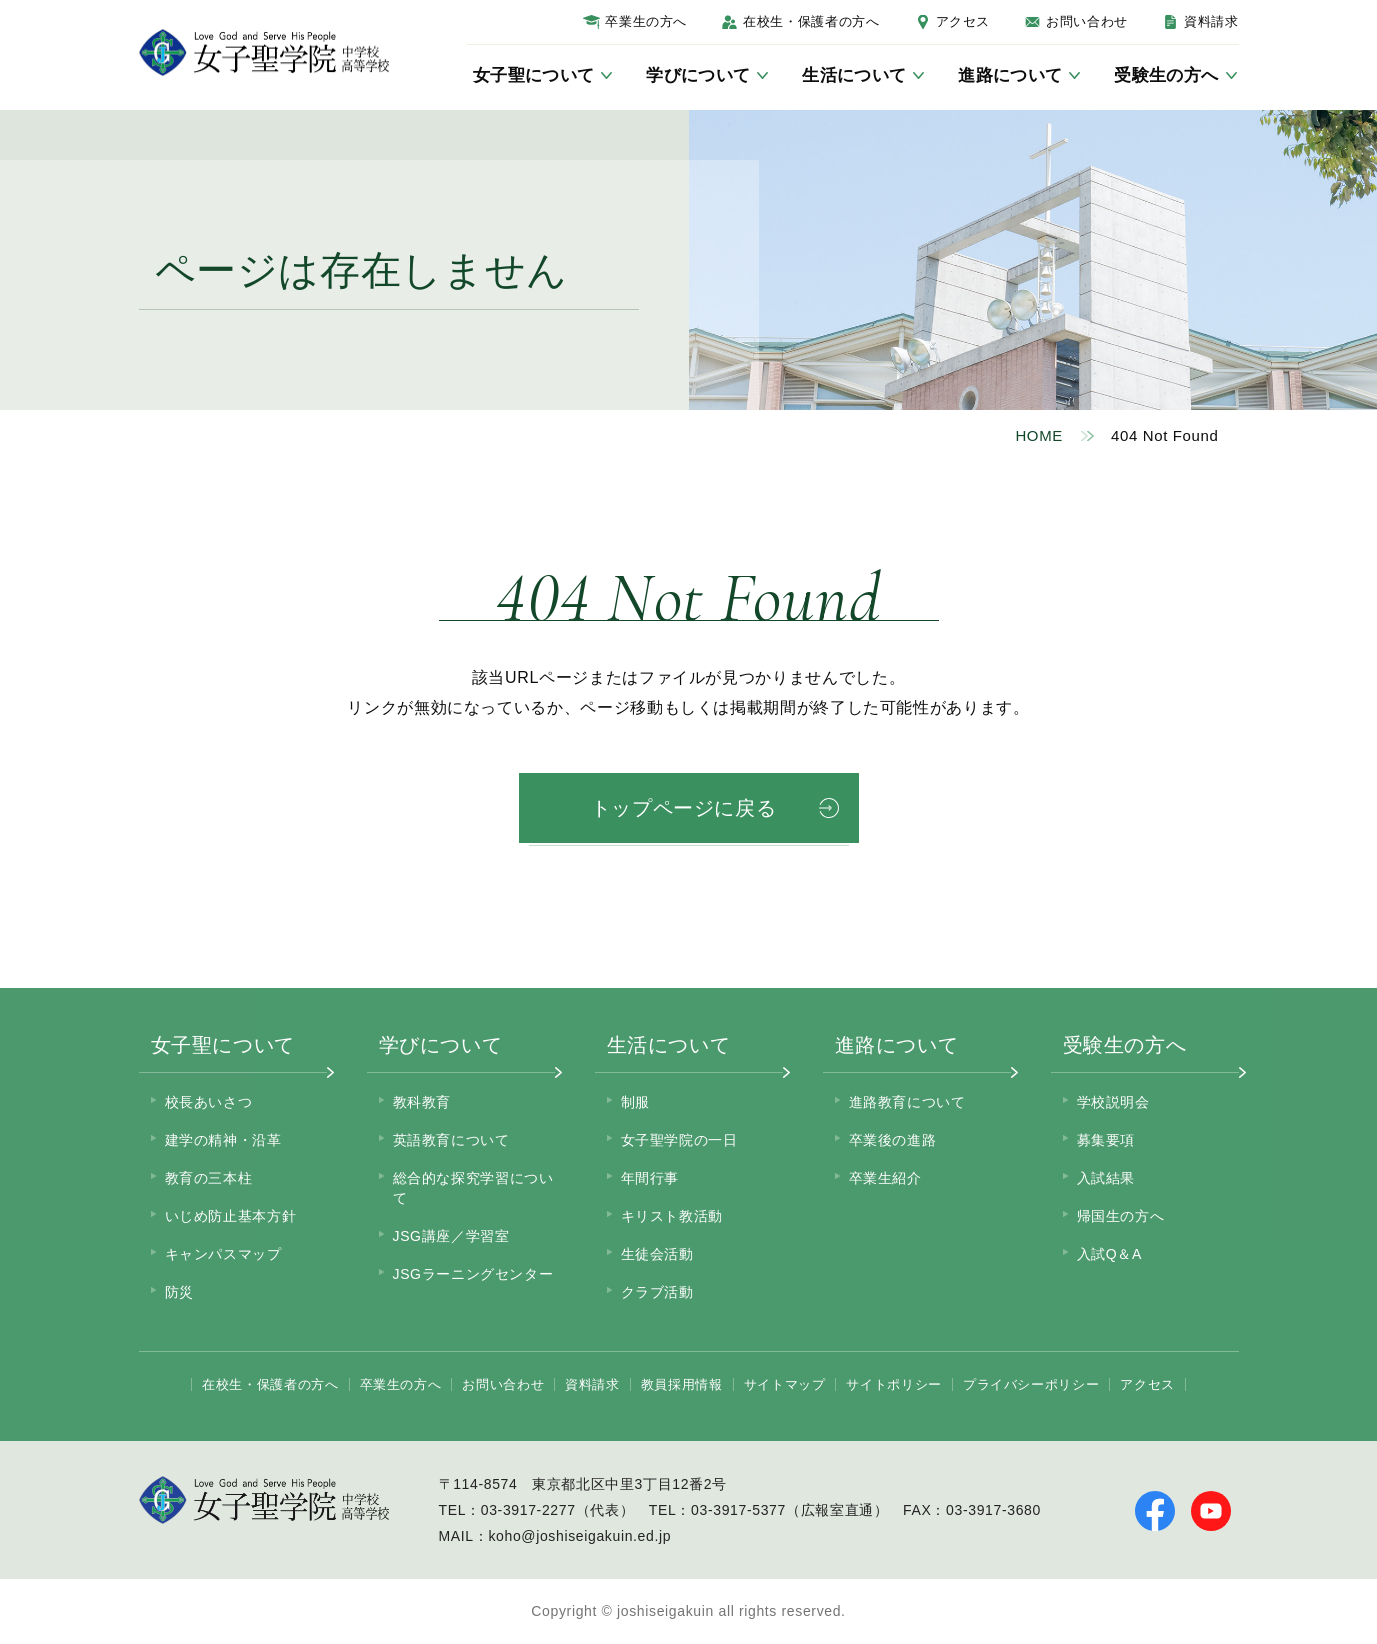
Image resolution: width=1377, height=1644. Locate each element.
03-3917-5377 (738, 1510)
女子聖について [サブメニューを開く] (533, 75)
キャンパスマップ (223, 1254)
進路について (897, 1045)
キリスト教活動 (672, 1216)
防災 (179, 1292)
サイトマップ (785, 1384)
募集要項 (1106, 1140)
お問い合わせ (1087, 21)
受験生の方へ (1125, 1045)
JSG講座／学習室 (451, 1236)
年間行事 (650, 1178)
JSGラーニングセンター (473, 1274)
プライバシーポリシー (1031, 1384)
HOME (1039, 435)
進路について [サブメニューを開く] (1010, 75)
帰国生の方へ (1121, 1216)
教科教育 (422, 1102)
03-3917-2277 (528, 1510)
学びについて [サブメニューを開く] (698, 75)
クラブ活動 (657, 1292)
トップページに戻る (684, 808)
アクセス (963, 21)
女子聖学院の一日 (679, 1140)
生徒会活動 (657, 1254)
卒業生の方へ (646, 21)
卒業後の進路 (893, 1140)
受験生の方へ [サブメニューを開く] (1166, 75)
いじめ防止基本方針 (231, 1216)
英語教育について (451, 1140)
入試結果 (1106, 1178)
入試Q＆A (1109, 1254)
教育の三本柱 (209, 1178)
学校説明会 (1113, 1102)
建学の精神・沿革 (223, 1140)
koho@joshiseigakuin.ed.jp (579, 1536)
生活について (669, 1045)
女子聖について (223, 1045)
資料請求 (1211, 21)
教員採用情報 (682, 1384)
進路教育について (907, 1102)
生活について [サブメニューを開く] (854, 75)
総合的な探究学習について (473, 1188)
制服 (635, 1102)
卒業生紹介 (885, 1178)
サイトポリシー (893, 1384)
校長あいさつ (209, 1102)
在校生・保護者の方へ (811, 21)
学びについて (441, 1045)
